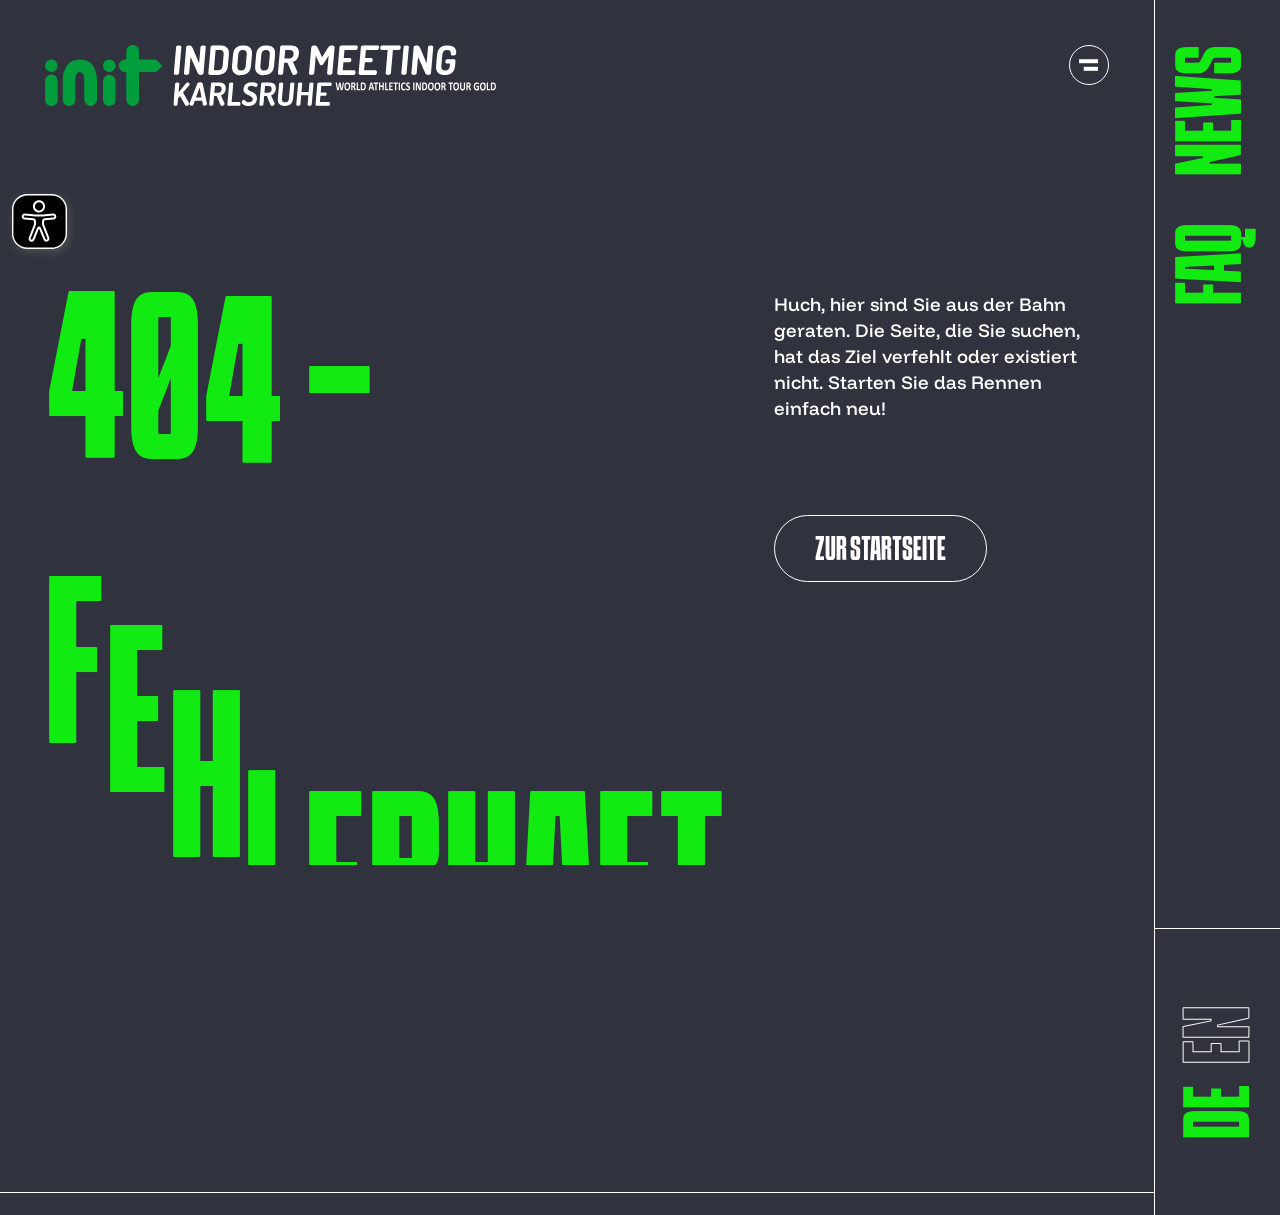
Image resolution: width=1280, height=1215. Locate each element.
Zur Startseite (880, 551)
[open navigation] (1089, 65)
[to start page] (270, 75)
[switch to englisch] (1220, 1035)
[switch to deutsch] (1220, 1111)
